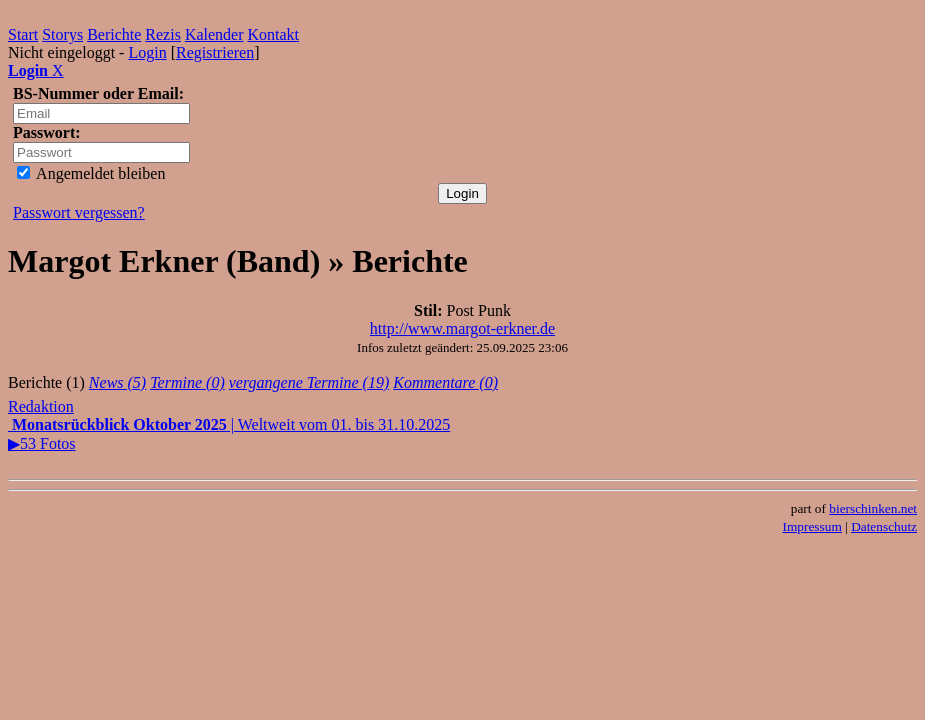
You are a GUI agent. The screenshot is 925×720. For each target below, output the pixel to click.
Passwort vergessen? (79, 212)
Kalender (214, 34)
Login (147, 52)
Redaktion (41, 406)
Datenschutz (884, 526)
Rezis (163, 34)
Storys (62, 34)
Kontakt (274, 34)
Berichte (114, 34)
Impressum (812, 526)
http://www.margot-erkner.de (462, 328)
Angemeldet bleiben (91, 173)
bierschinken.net (873, 508)
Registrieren (215, 52)
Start (23, 34)
